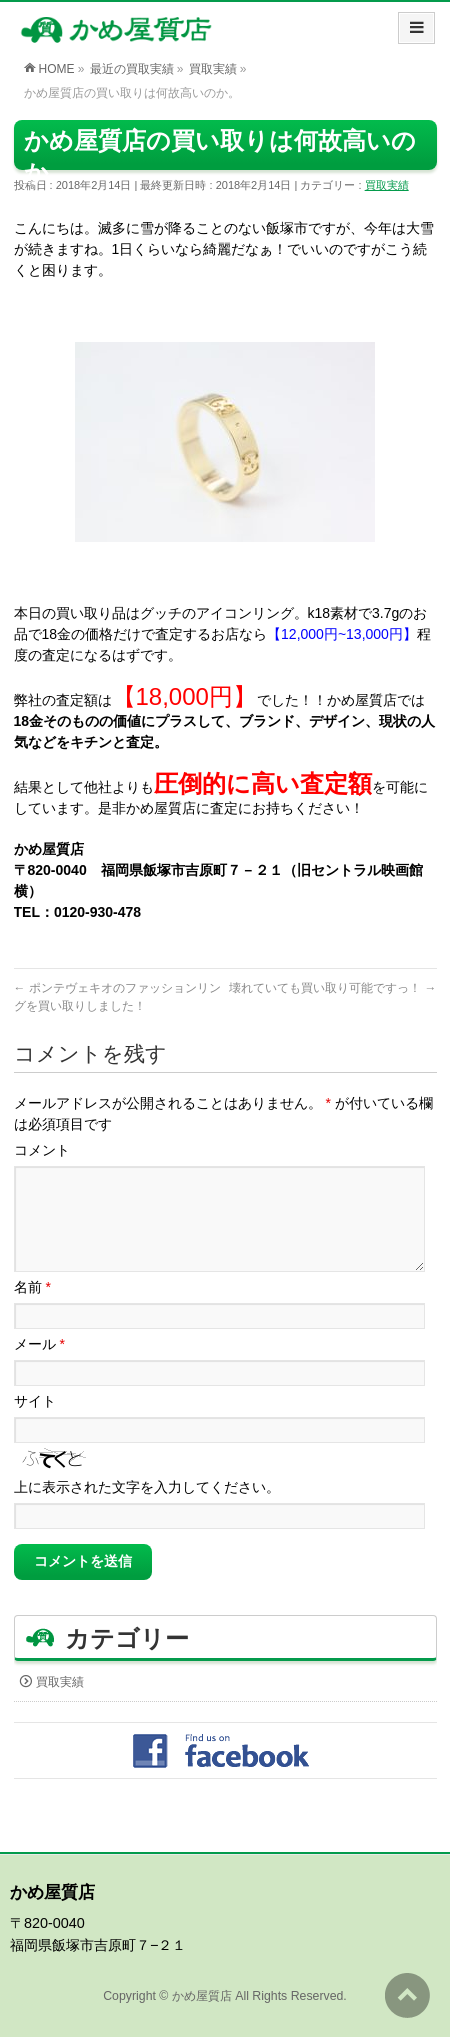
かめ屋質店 (202, 1997)
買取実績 (387, 185)
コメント (42, 1150)
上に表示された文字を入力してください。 (147, 1511)
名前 (32, 1311)
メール (39, 1368)
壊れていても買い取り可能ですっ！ (332, 988)
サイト (35, 1425)
